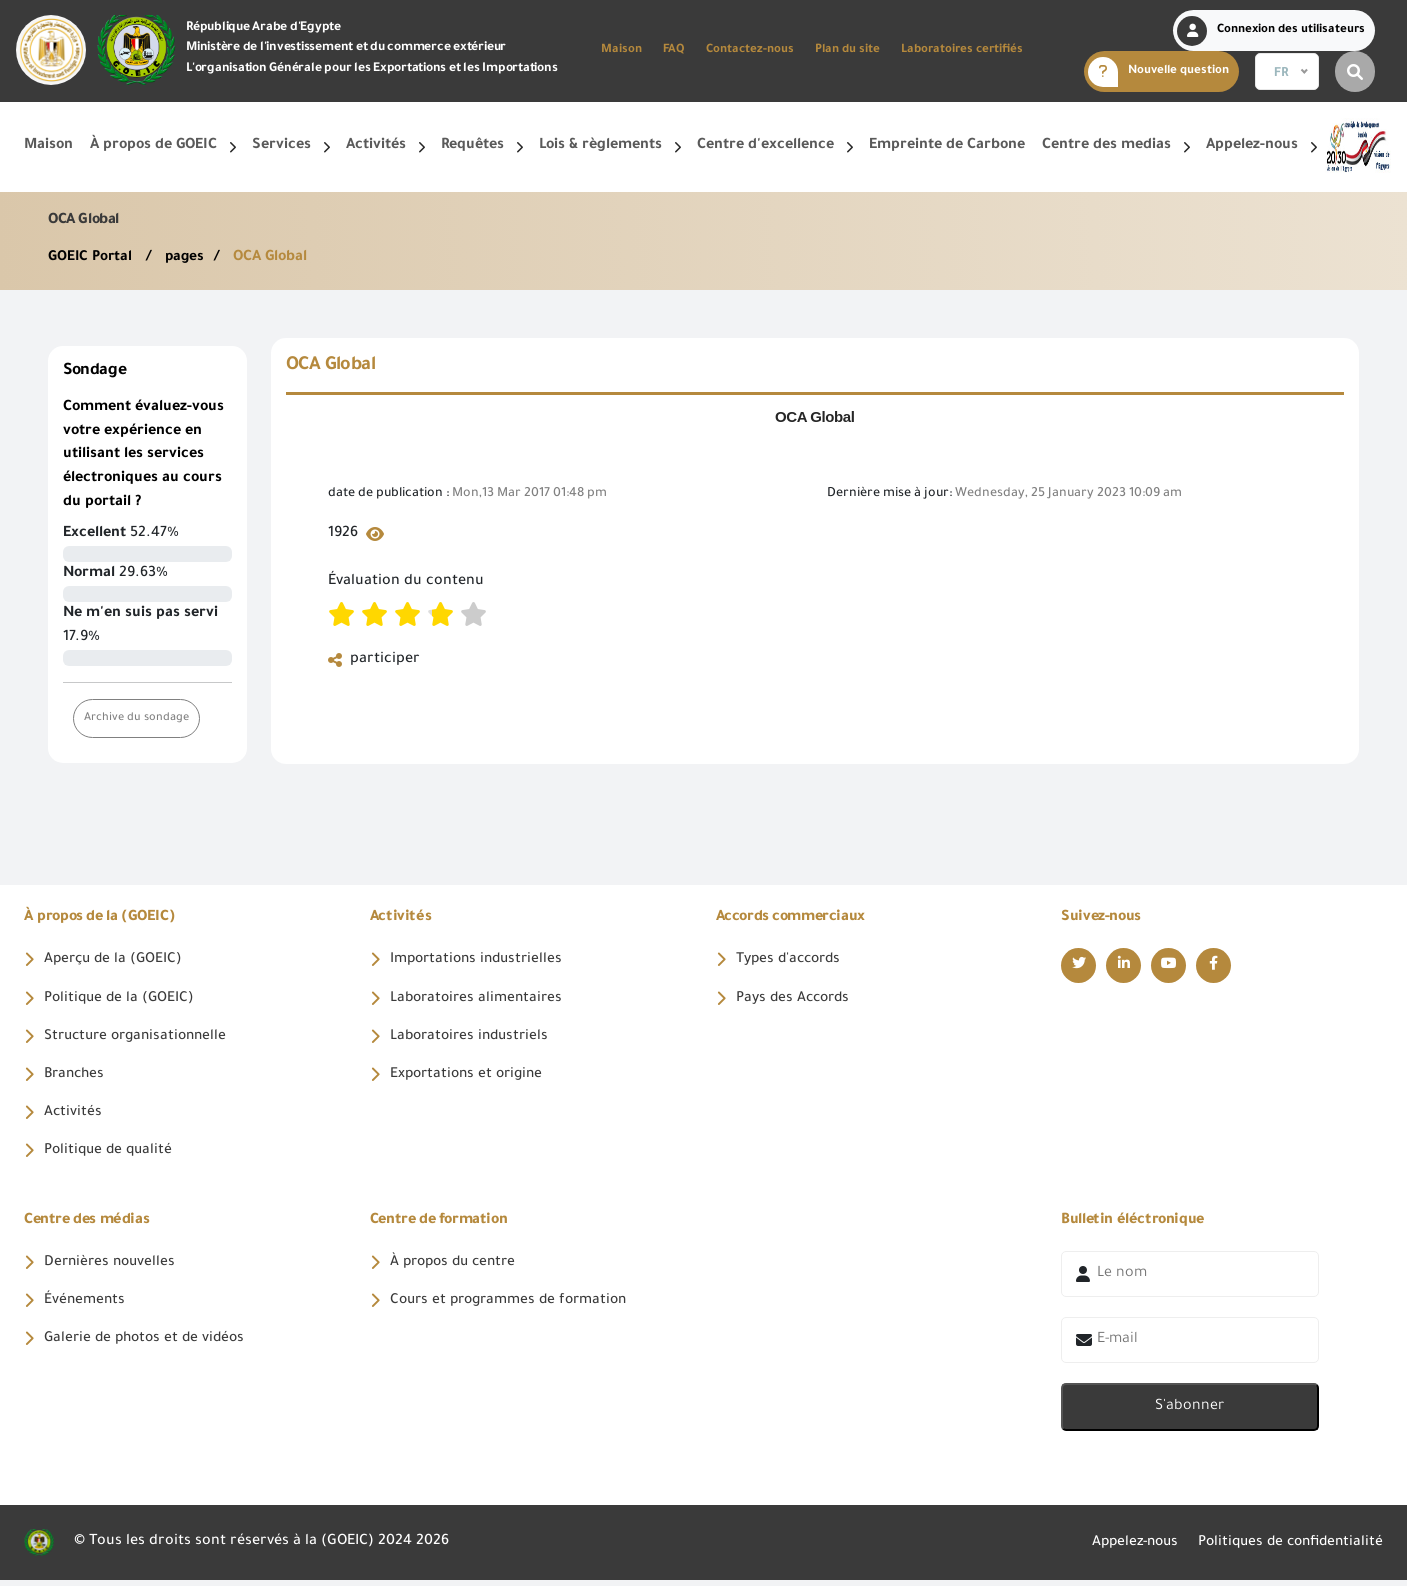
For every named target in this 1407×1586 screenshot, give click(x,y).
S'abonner (1189, 1413)
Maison (621, 50)
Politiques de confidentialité (1285, 1548)
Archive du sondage (137, 718)
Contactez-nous (750, 50)
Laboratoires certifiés (962, 50)
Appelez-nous (1120, 1548)
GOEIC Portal (93, 258)
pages (188, 258)
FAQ (674, 50)
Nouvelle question (1158, 72)
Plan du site (847, 50)
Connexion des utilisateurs (1271, 31)
